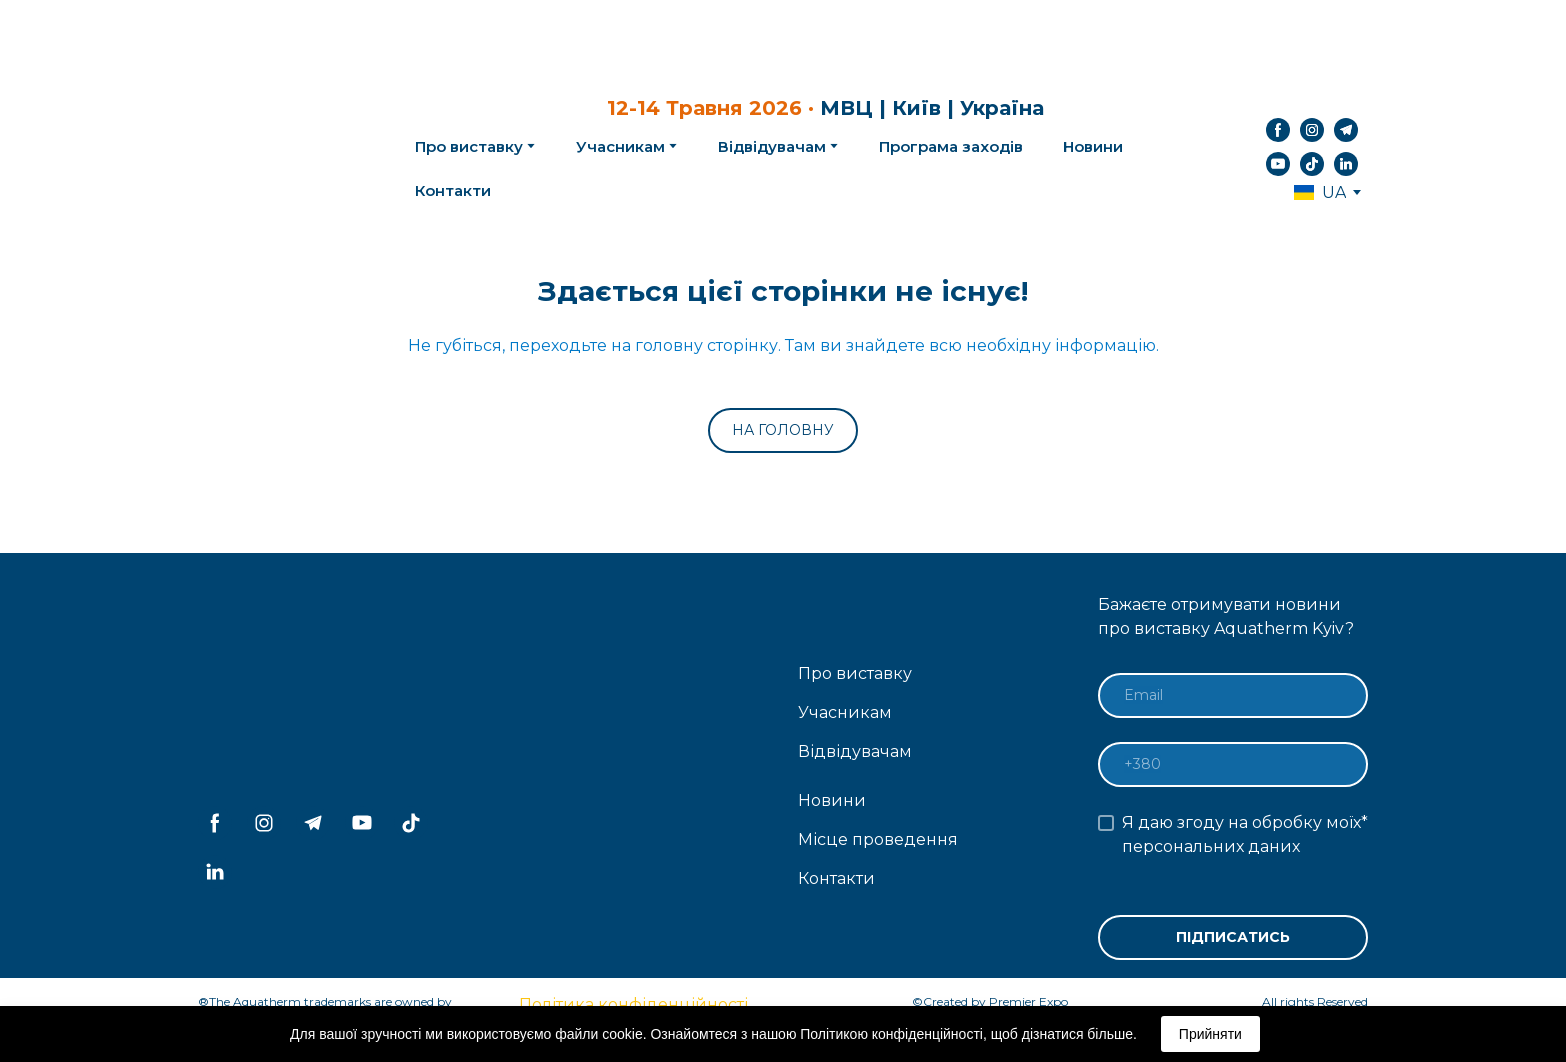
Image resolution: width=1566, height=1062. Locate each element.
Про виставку (855, 673)
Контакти (453, 190)
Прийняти (1210, 1034)
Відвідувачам (772, 146)
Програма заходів (951, 146)
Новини (1093, 146)
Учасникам (620, 146)
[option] (1320, 192)
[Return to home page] (274, 147)
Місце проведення (878, 839)
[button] (1278, 130)
